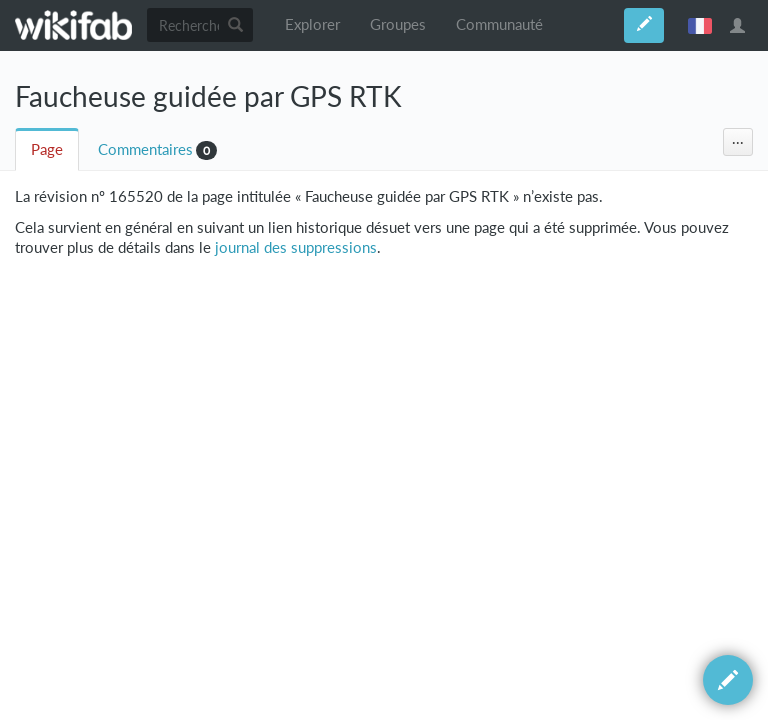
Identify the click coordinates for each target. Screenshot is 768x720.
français (700, 25)
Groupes (398, 24)
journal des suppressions (296, 247)
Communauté (499, 24)
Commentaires (145, 149)
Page (47, 149)
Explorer (312, 24)
